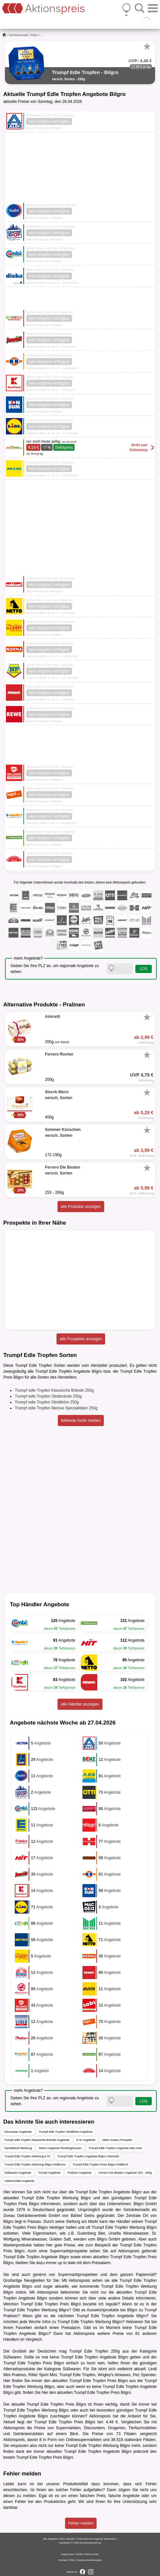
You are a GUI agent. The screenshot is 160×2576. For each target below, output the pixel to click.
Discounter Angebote (18, 2131)
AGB (79, 2554)
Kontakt (62, 2560)
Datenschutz (91, 2554)
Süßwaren (12, 2357)
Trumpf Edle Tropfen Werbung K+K (27, 2156)
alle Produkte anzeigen (81, 1206)
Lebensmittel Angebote (19, 2181)
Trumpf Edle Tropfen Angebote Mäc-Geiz (115, 2148)
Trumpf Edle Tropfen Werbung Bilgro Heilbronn (35, 2164)
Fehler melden (81, 2523)
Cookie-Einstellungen (89, 2560)
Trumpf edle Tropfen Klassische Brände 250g (54, 1390)
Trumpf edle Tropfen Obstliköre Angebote (66, 2131)
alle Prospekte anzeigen (81, 1339)
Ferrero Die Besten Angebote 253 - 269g (125, 2172)
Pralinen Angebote (79, 2172)
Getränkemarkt (19, 35)
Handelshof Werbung (18, 2148)
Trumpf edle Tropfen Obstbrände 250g (48, 1396)
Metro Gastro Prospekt (117, 2140)
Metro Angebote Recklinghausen (60, 2148)
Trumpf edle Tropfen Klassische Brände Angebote (36, 2140)
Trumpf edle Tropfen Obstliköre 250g (47, 1402)
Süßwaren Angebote (17, 2172)
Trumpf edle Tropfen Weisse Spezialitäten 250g (56, 1408)
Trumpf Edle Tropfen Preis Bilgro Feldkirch (100, 2164)
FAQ (72, 2560)
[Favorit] (147, 46)
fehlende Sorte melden (81, 1420)
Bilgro (34, 35)
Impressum (68, 2554)
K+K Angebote (85, 2140)
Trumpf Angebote (49, 2172)
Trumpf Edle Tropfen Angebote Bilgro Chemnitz (88, 2156)
